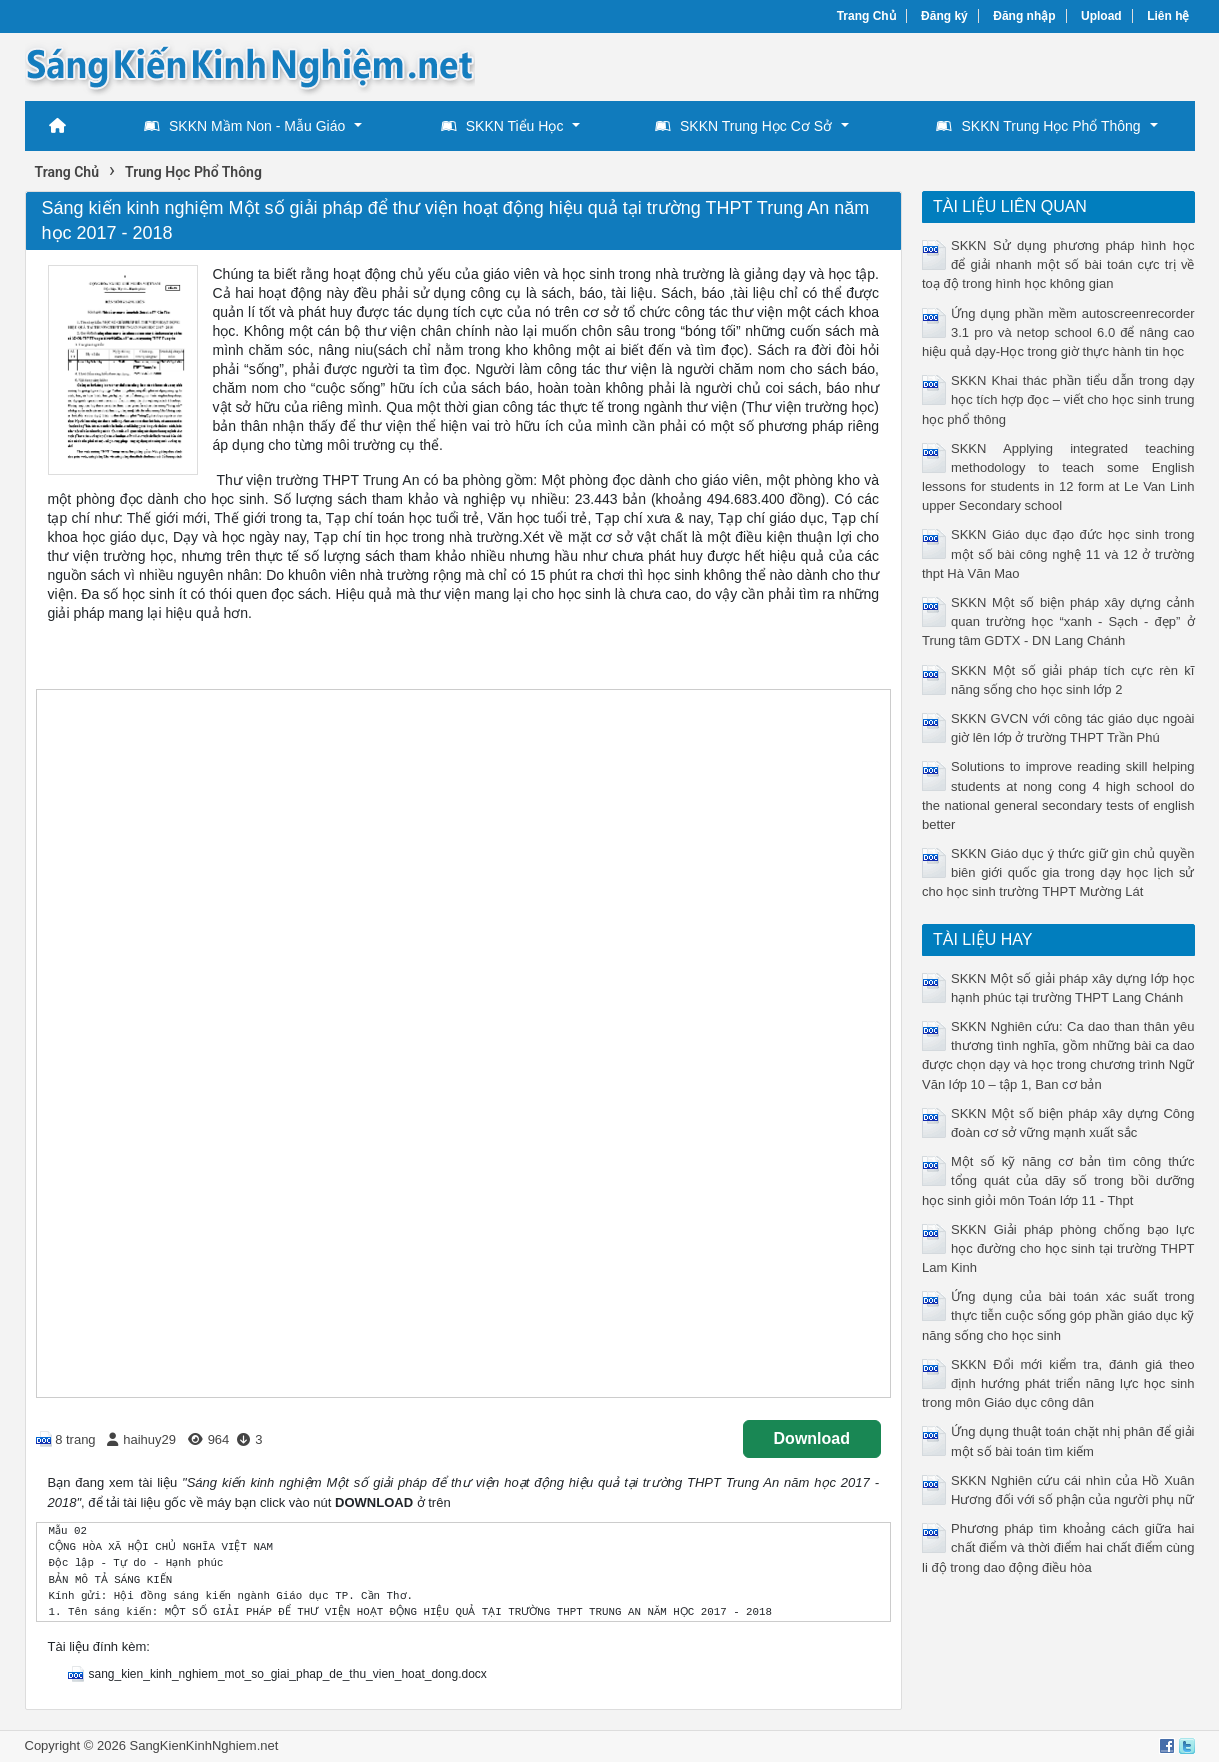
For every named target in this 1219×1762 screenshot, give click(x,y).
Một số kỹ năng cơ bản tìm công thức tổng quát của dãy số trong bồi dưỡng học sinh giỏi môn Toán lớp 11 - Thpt (1058, 1180)
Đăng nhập (1024, 16)
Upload (1101, 16)
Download (812, 1438)
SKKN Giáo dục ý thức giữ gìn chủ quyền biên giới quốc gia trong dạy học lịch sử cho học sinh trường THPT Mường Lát (1058, 872)
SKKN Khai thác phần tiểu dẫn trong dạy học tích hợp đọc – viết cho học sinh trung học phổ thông (1058, 399)
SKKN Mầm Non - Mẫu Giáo (244, 126)
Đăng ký (944, 16)
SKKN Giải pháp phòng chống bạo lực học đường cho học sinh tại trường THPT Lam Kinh (1058, 1248)
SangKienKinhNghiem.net (203, 1745)
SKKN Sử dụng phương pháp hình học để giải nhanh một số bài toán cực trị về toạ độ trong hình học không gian (1058, 264)
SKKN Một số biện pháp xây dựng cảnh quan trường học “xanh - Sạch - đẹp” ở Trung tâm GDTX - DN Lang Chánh (1058, 621)
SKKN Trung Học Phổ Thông (1038, 126)
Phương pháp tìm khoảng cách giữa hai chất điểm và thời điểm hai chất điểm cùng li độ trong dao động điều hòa (1058, 1547)
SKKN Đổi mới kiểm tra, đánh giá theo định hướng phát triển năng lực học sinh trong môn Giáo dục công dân (1058, 1383)
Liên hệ (1168, 16)
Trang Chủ (866, 16)
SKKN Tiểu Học (502, 126)
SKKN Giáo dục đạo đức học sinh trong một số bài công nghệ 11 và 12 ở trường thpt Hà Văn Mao (1058, 553)
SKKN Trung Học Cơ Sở (743, 126)
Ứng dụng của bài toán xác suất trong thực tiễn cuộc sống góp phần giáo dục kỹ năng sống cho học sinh (1058, 1315)
